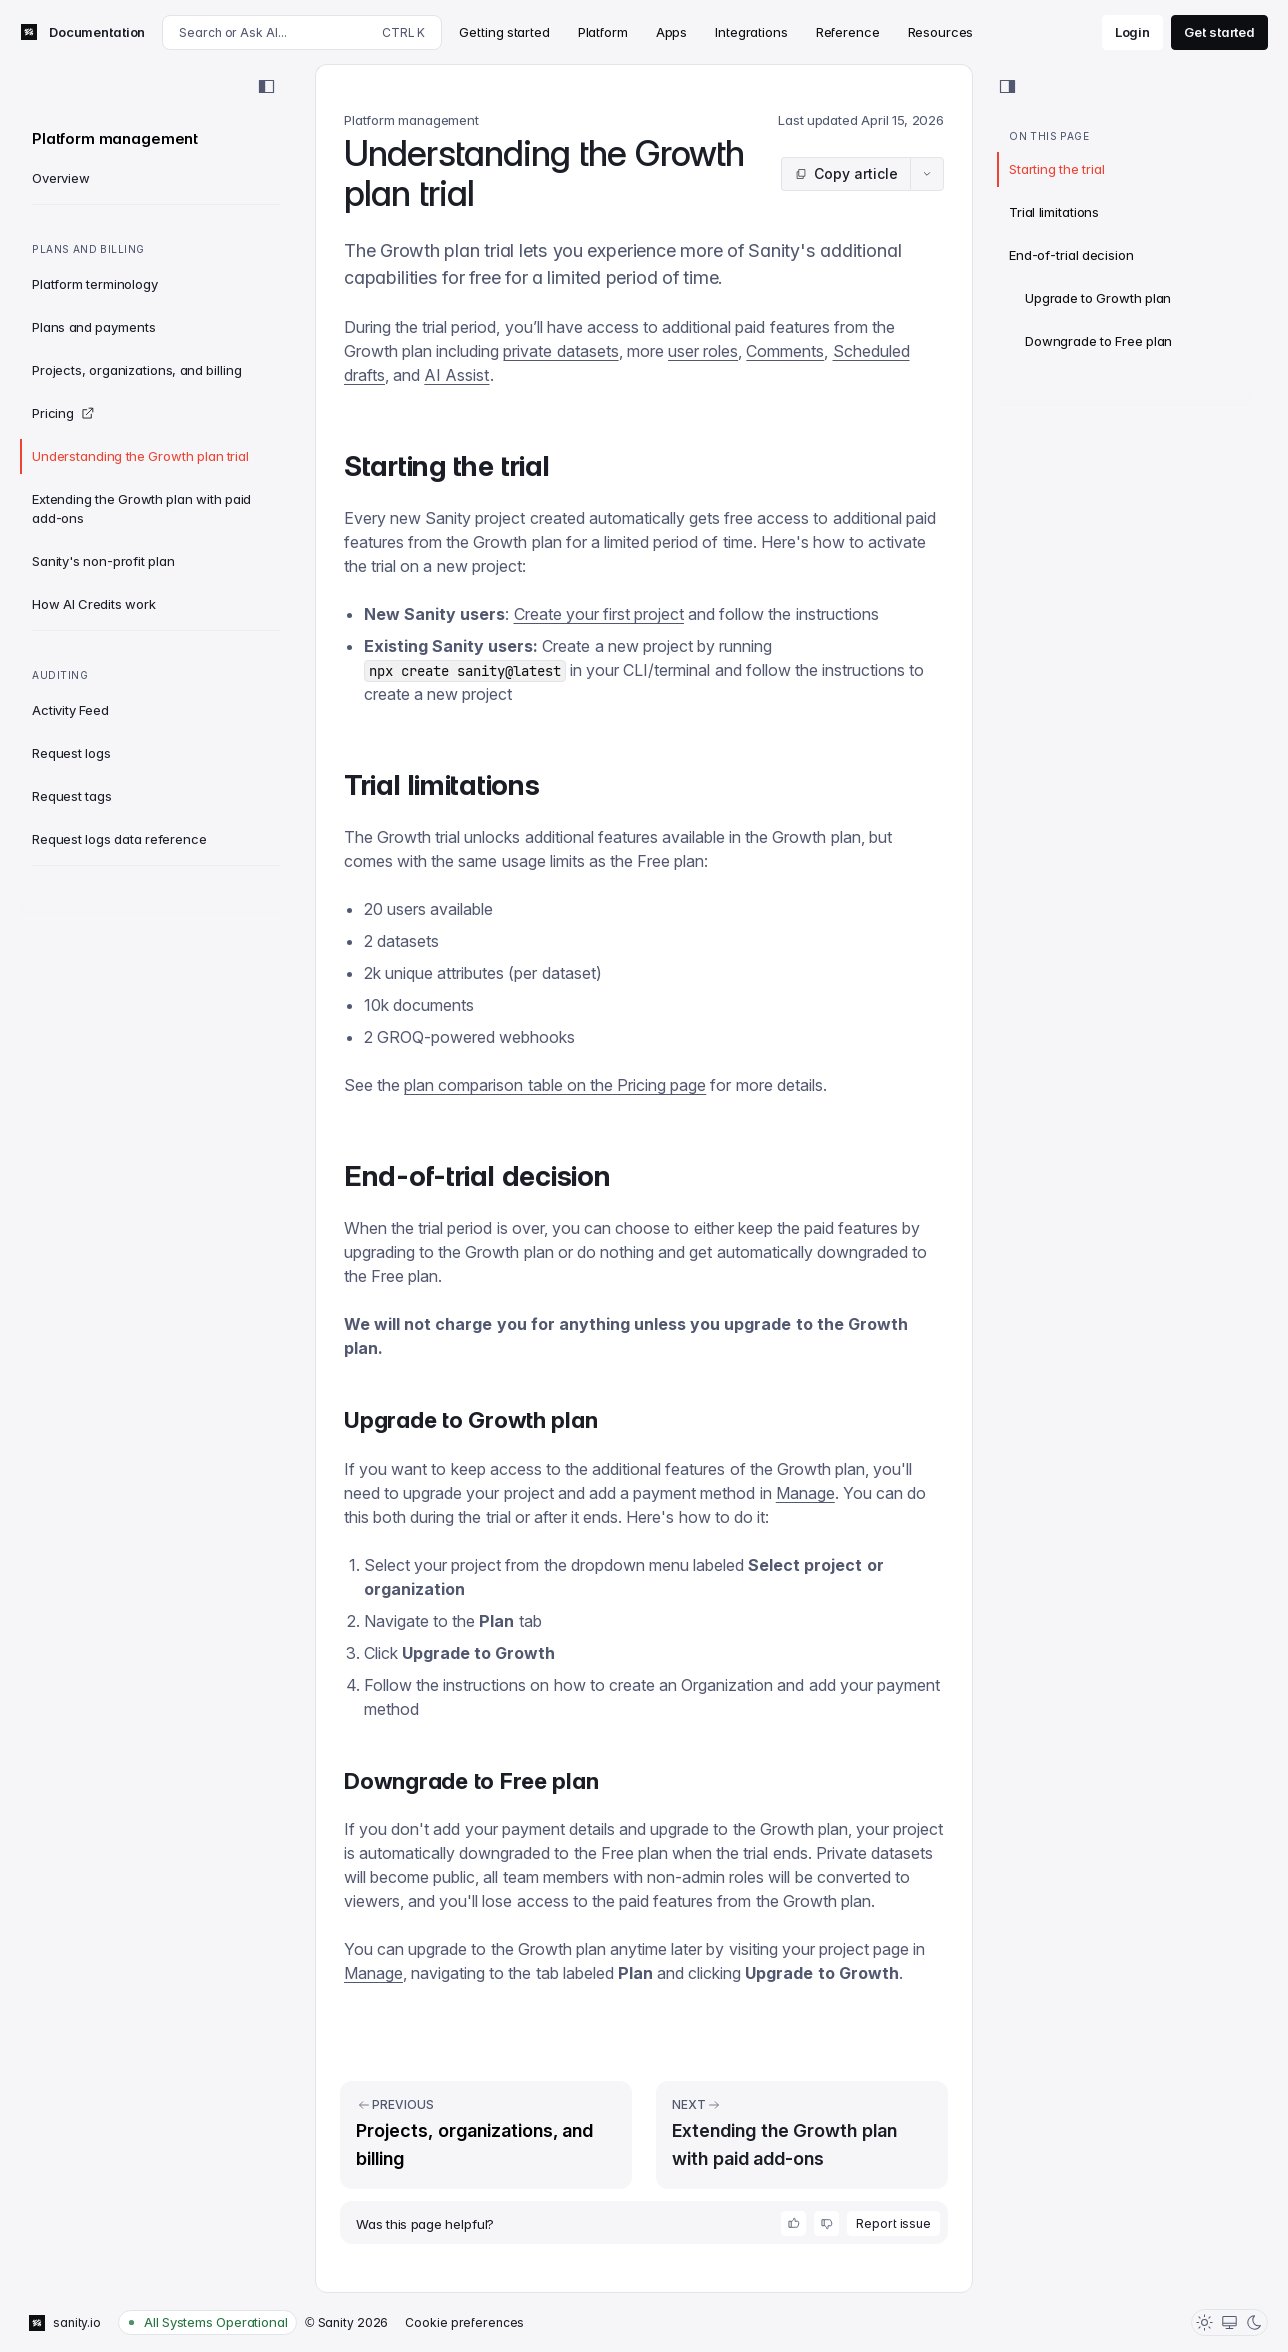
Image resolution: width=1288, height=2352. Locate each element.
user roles (703, 351)
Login (1132, 32)
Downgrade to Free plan (1098, 341)
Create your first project (599, 614)
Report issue (893, 2223)
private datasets (560, 351)
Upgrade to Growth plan (1098, 298)
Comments (785, 351)
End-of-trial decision (1071, 255)
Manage (805, 1493)
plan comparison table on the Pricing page (555, 1085)
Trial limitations (1054, 212)
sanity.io (65, 2323)
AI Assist (456, 375)
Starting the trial (1056, 169)
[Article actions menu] (927, 174)
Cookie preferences (464, 2322)
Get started (1219, 32)
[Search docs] (302, 32)
